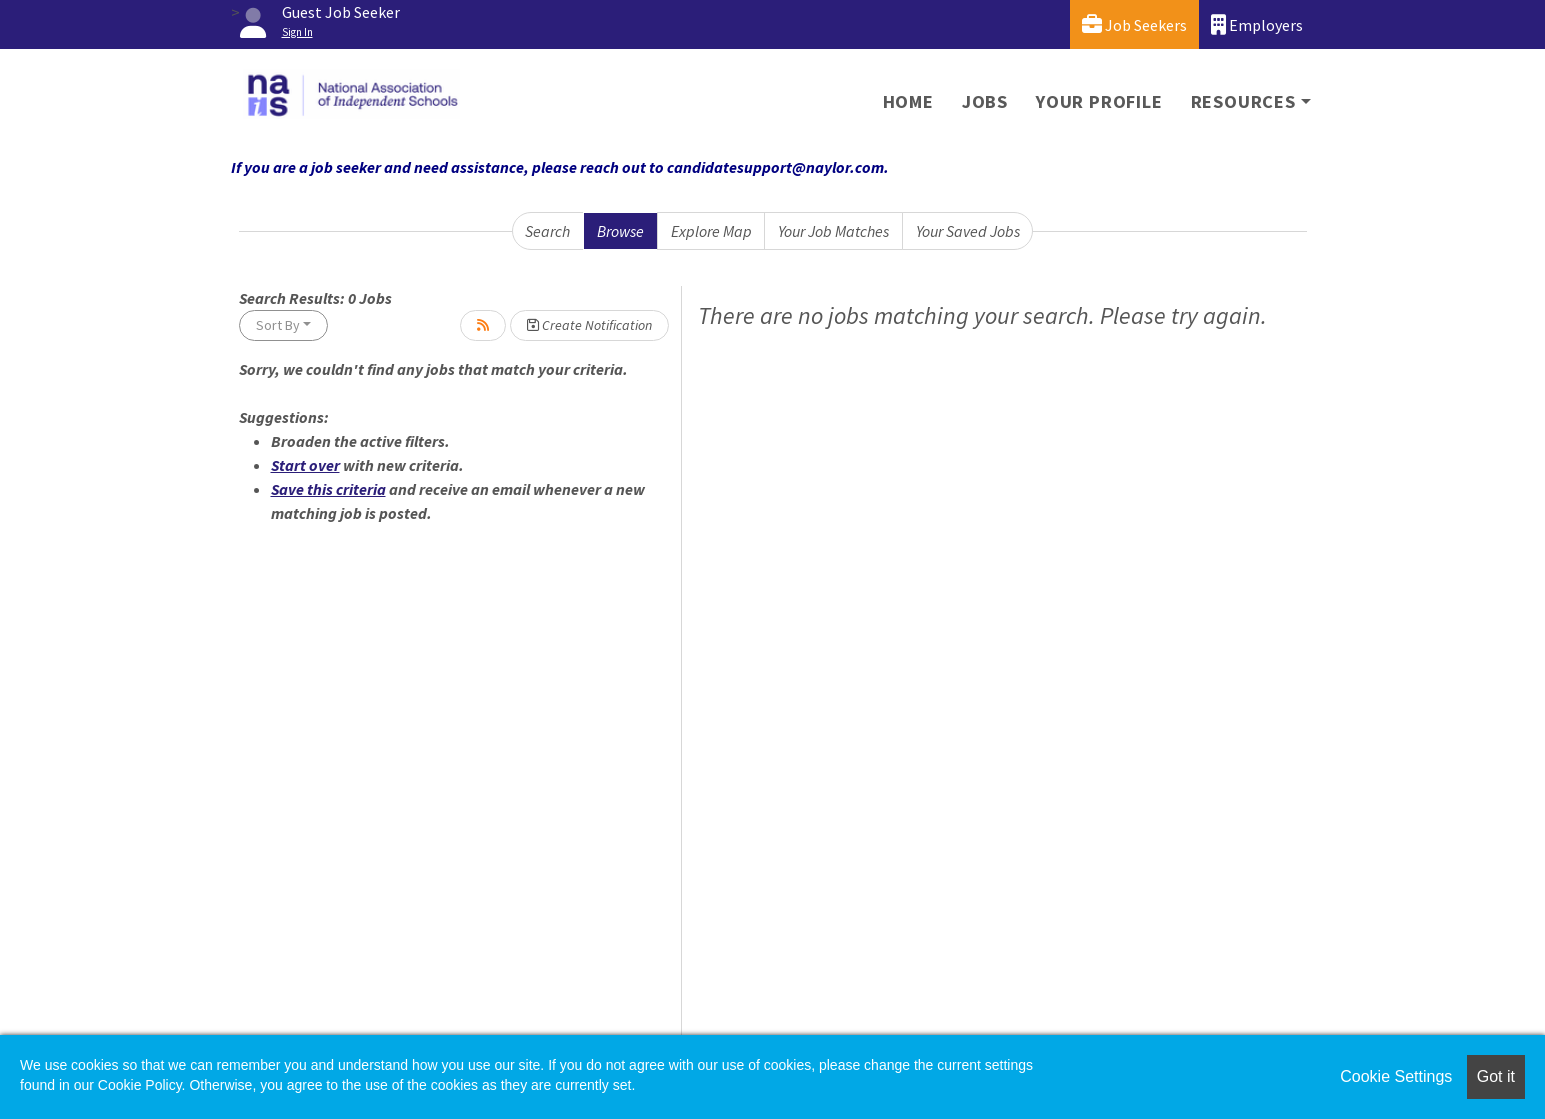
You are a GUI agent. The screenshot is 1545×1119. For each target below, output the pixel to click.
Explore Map (711, 231)
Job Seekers (1134, 24)
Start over (305, 465)
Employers (1257, 24)
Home (908, 101)
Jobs (985, 101)
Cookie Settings (1396, 1076)
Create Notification (589, 325)
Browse (620, 231)
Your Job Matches (833, 231)
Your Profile (1099, 101)
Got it (1496, 1076)
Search (547, 231)
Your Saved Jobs (968, 231)
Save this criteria (328, 489)
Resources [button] (1243, 101)
